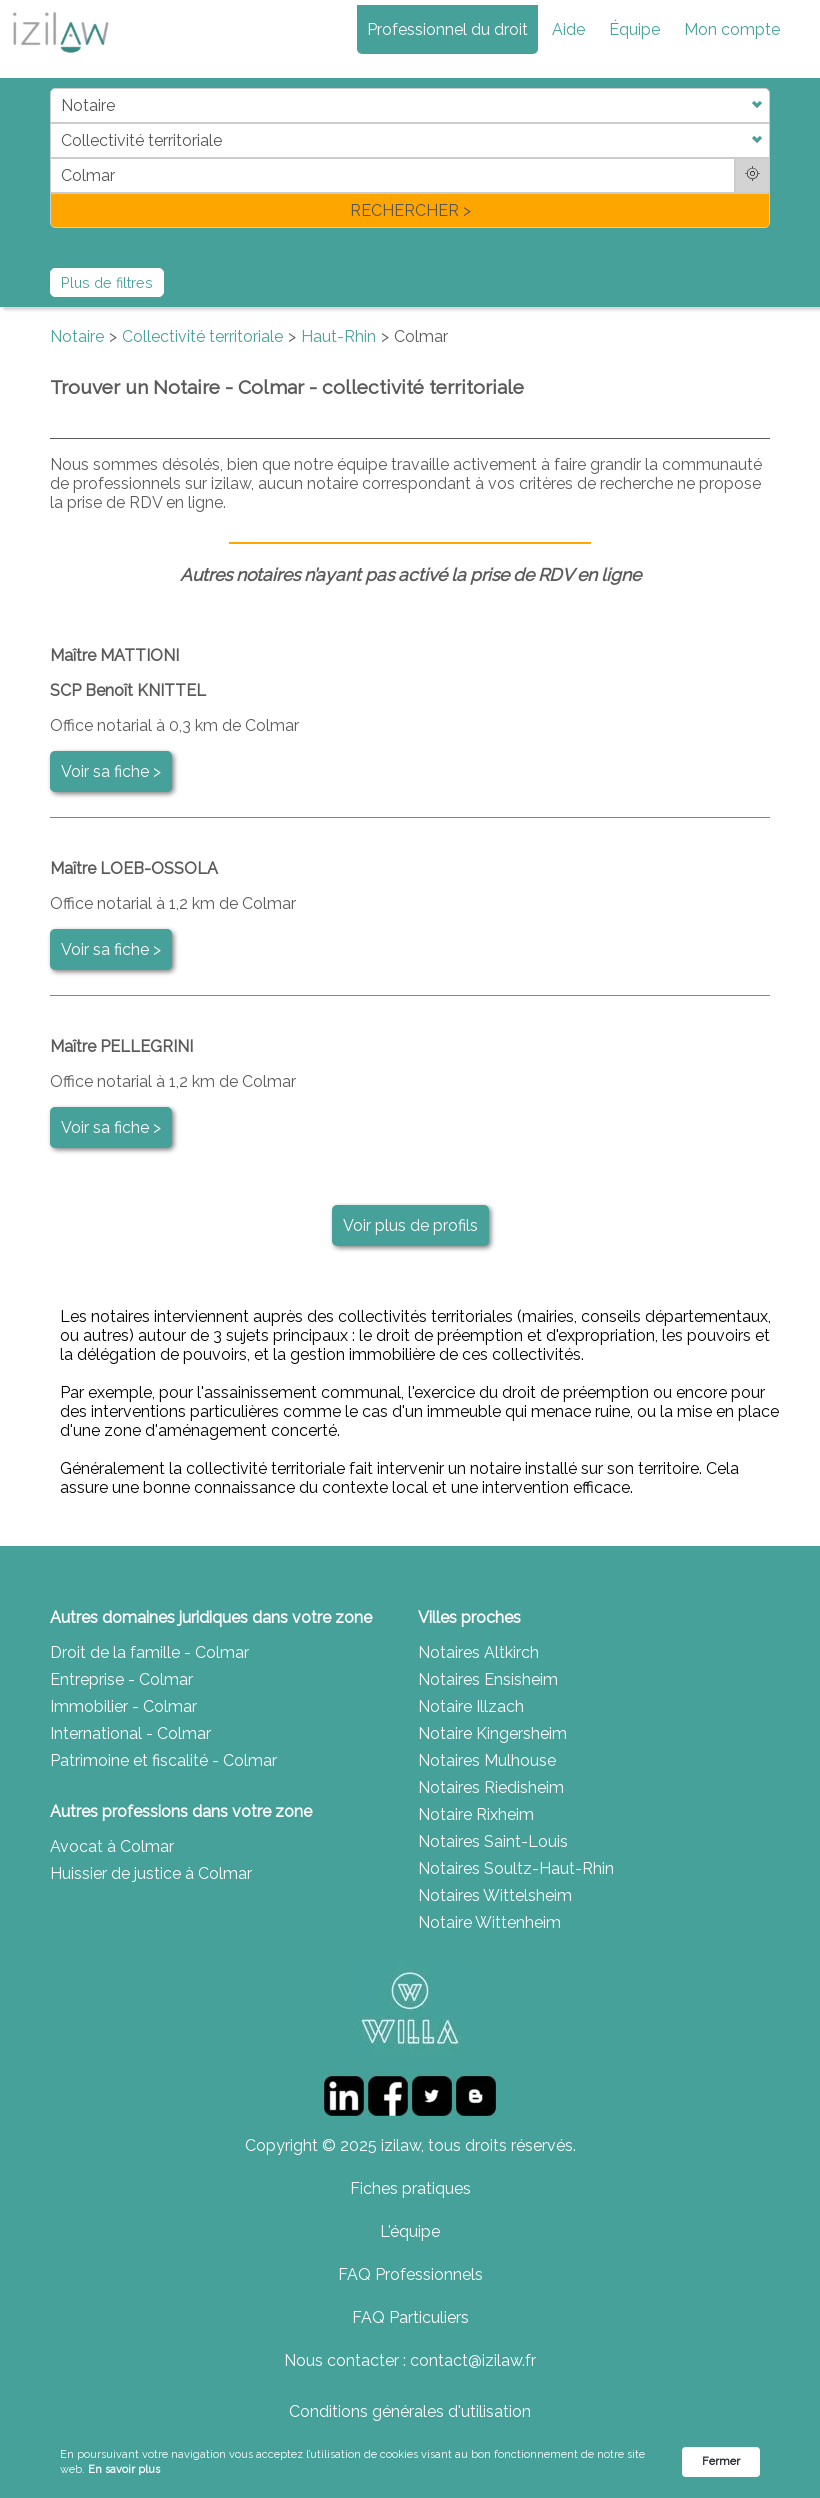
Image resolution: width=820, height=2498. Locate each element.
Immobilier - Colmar (123, 1706)
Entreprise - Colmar (121, 1679)
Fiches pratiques (410, 2188)
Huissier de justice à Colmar (151, 1873)
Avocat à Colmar (112, 1846)
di (56, 157)
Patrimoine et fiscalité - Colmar (163, 1760)
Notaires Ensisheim (488, 1679)
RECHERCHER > (410, 210)
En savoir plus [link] (124, 2469)
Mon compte (732, 29)
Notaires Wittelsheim (495, 1895)
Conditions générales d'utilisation (410, 2411)
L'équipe (410, 2231)
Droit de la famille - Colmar (149, 1652)
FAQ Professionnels (410, 2274)
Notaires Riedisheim (491, 1787)
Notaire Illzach (471, 1706)
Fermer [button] (721, 2461)
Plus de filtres (107, 282)
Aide (568, 29)
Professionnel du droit (447, 29)
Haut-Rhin (338, 336)
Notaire (77, 336)
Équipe (634, 29)
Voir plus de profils (410, 1225)
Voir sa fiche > (111, 771)
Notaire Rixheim (476, 1814)
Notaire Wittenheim (489, 1922)
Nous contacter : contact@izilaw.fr (410, 2360)
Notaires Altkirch (478, 1652)
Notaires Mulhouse (487, 1760)
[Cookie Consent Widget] (410, 2462)
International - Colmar (130, 1733)
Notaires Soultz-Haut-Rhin (516, 1868)
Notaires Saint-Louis (493, 1841)
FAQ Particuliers (410, 2317)
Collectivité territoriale (202, 336)
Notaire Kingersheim (492, 1733)
